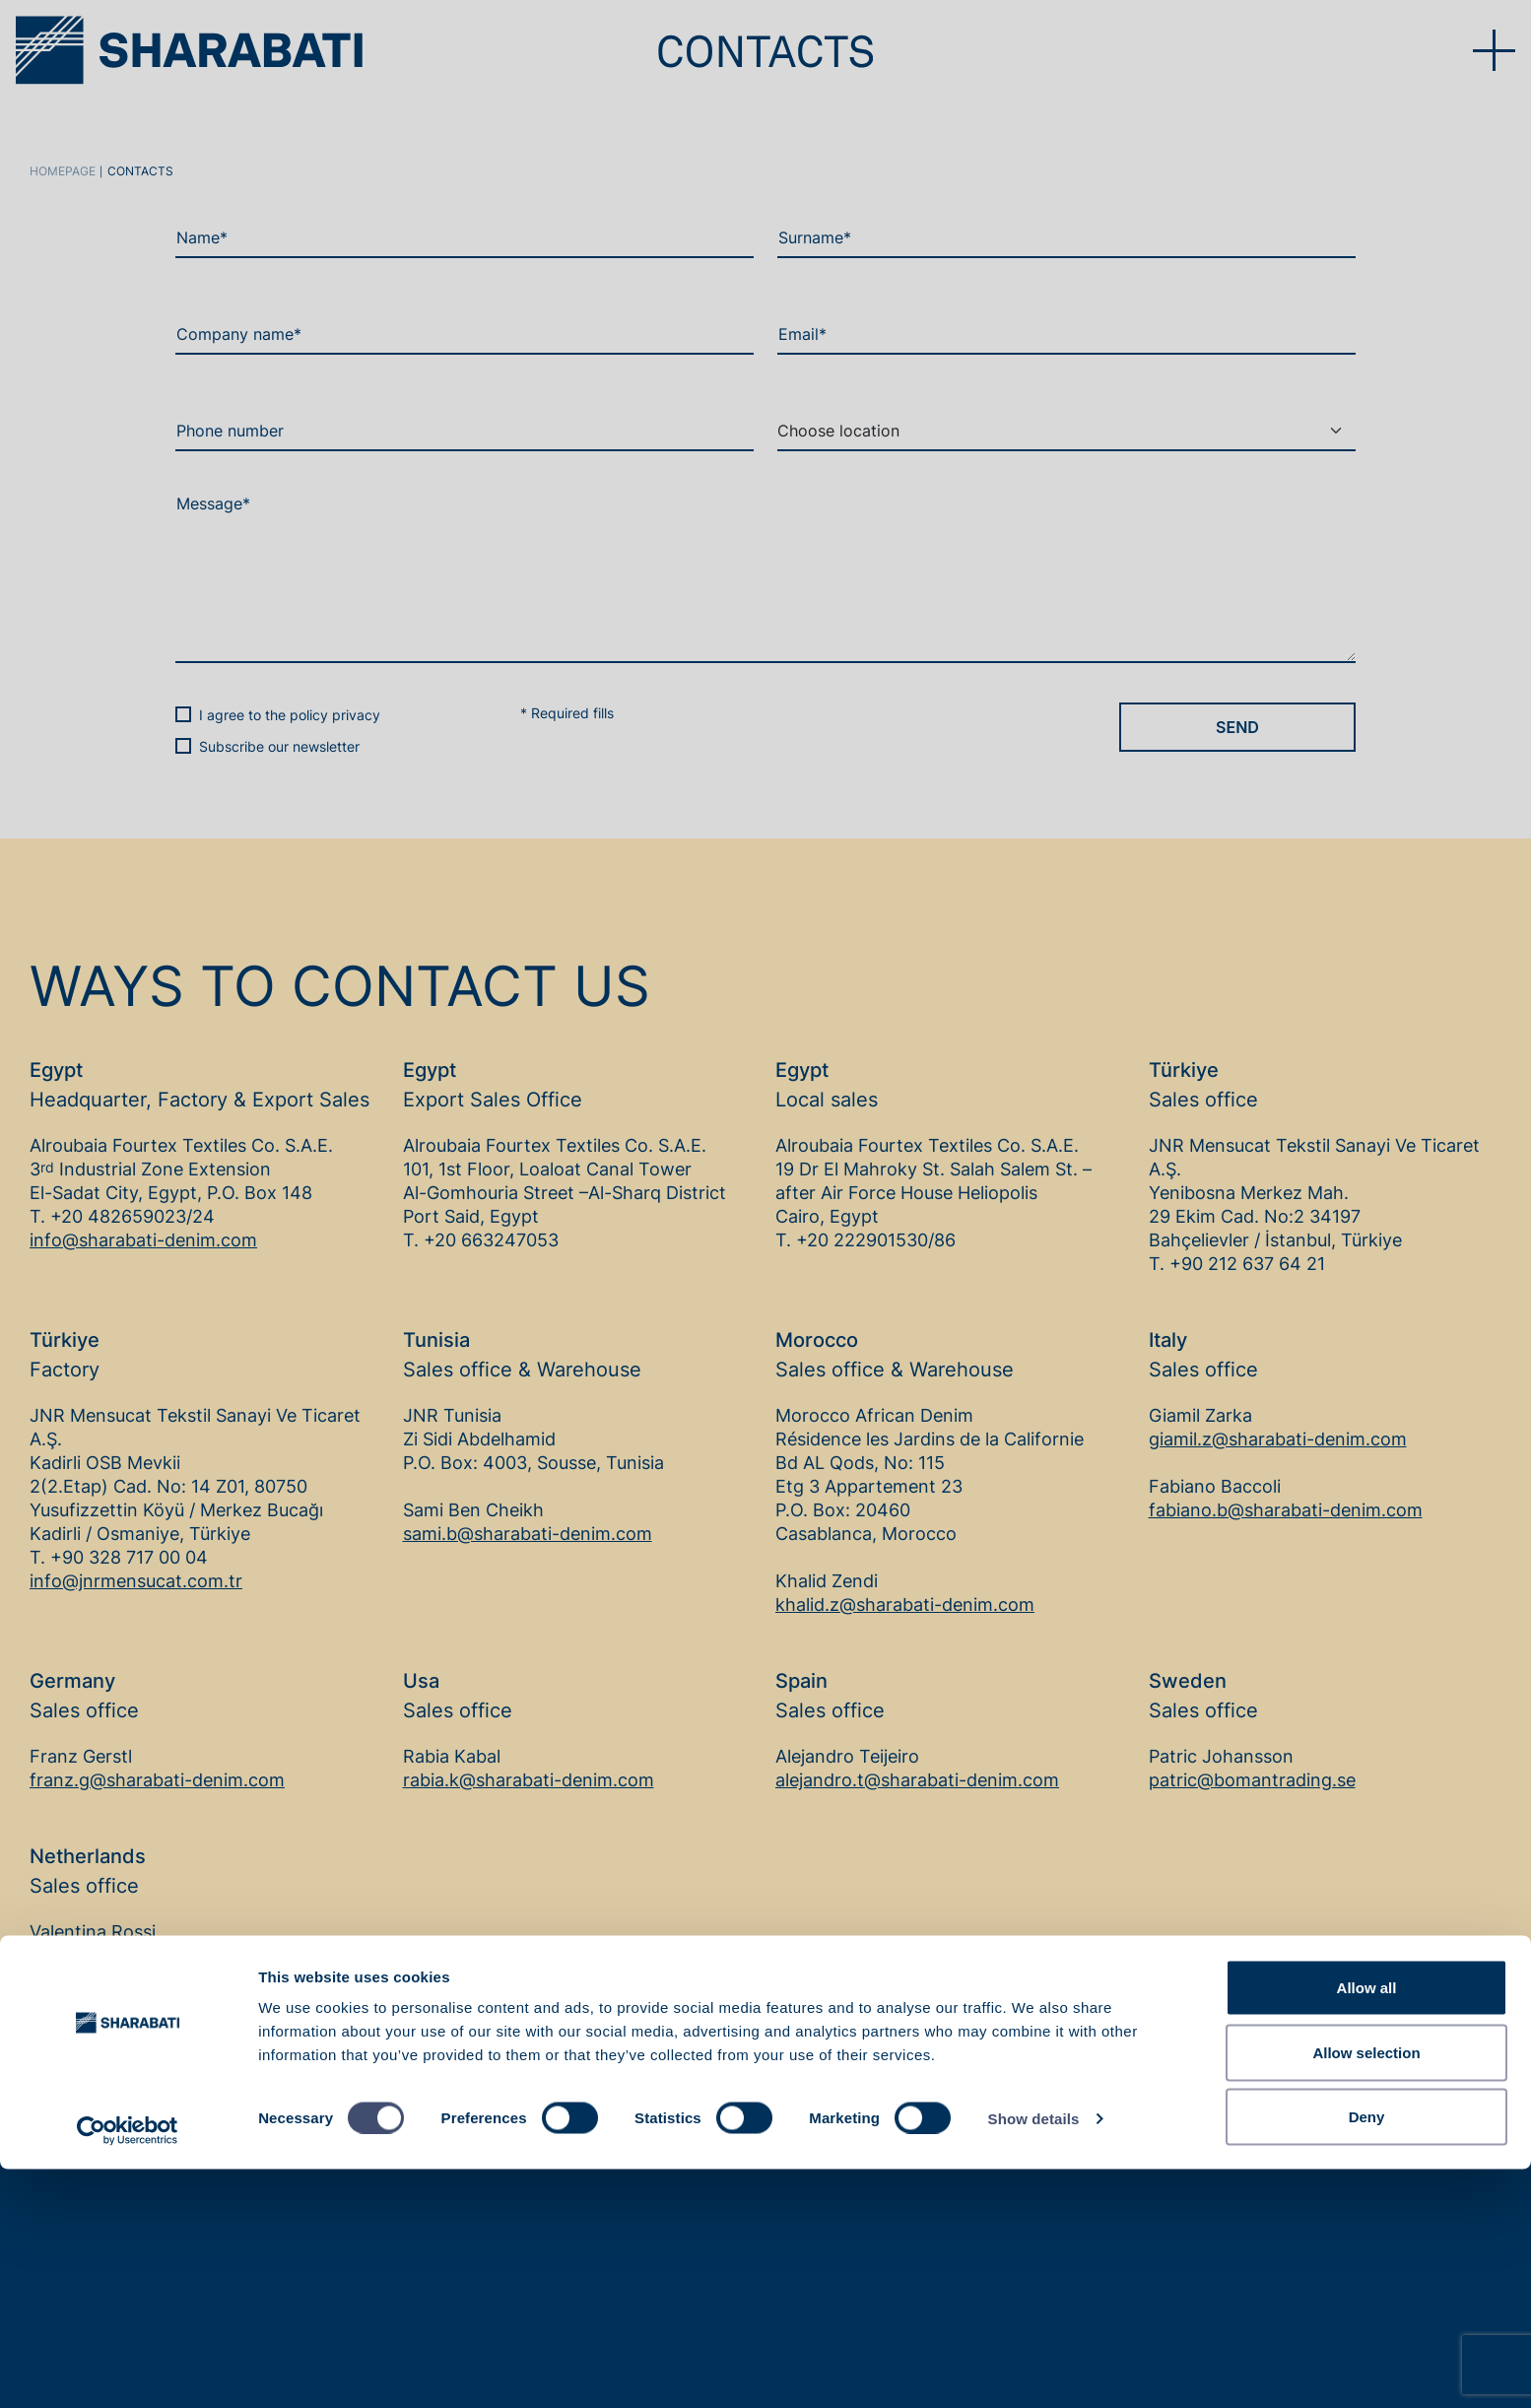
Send (1237, 727)
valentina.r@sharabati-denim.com (171, 1955)
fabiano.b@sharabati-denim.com (1286, 1510)
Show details (1034, 2357)
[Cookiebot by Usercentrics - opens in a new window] (127, 2369)
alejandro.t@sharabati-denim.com (917, 1780)
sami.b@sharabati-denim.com (527, 1533)
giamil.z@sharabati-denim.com (1278, 1439)
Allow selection (1366, 2291)
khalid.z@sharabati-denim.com (904, 1604)
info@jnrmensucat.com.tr (136, 1581)
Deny (1367, 2355)
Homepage (63, 171)
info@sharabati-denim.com (143, 1240)
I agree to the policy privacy (289, 714)
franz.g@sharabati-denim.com (157, 1780)
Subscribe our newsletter (279, 746)
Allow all (1367, 2226)
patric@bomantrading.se (1252, 1780)
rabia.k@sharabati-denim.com (528, 1780)
